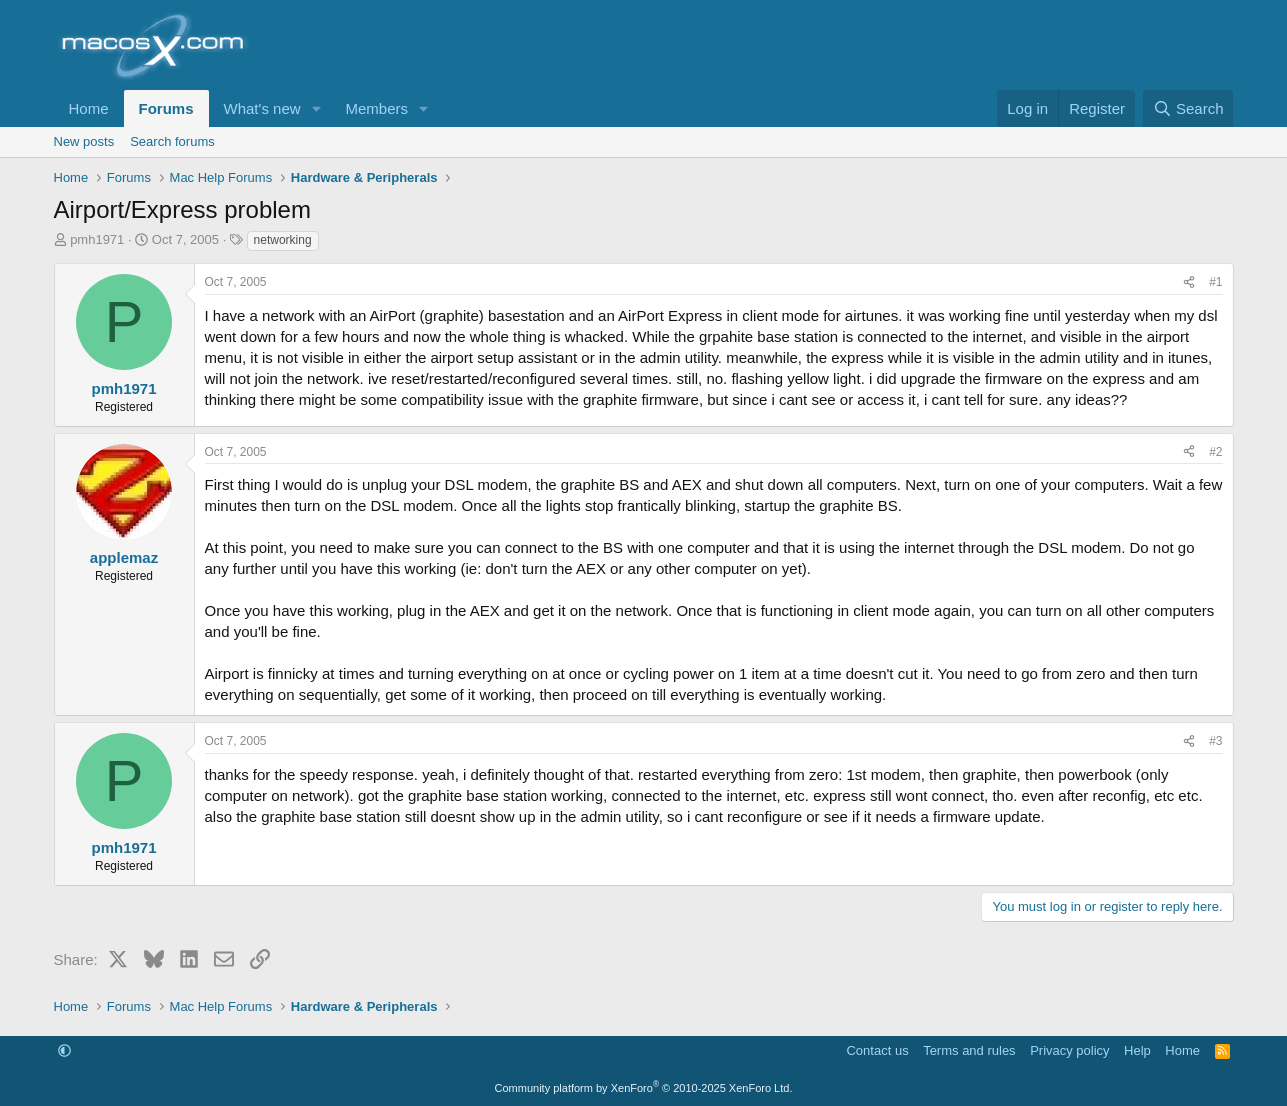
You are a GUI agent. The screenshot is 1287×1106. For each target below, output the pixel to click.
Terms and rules (969, 1050)
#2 (1215, 452)
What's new (262, 108)
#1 (1215, 282)
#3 (1215, 741)
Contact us (877, 1050)
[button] (316, 108)
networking (283, 240)
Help (1137, 1050)
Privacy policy (1069, 1050)
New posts (84, 141)
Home (89, 108)
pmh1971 (97, 239)
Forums (166, 108)
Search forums (172, 141)
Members (376, 108)
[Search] (1188, 108)
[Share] (1189, 282)
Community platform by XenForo (644, 1088)
